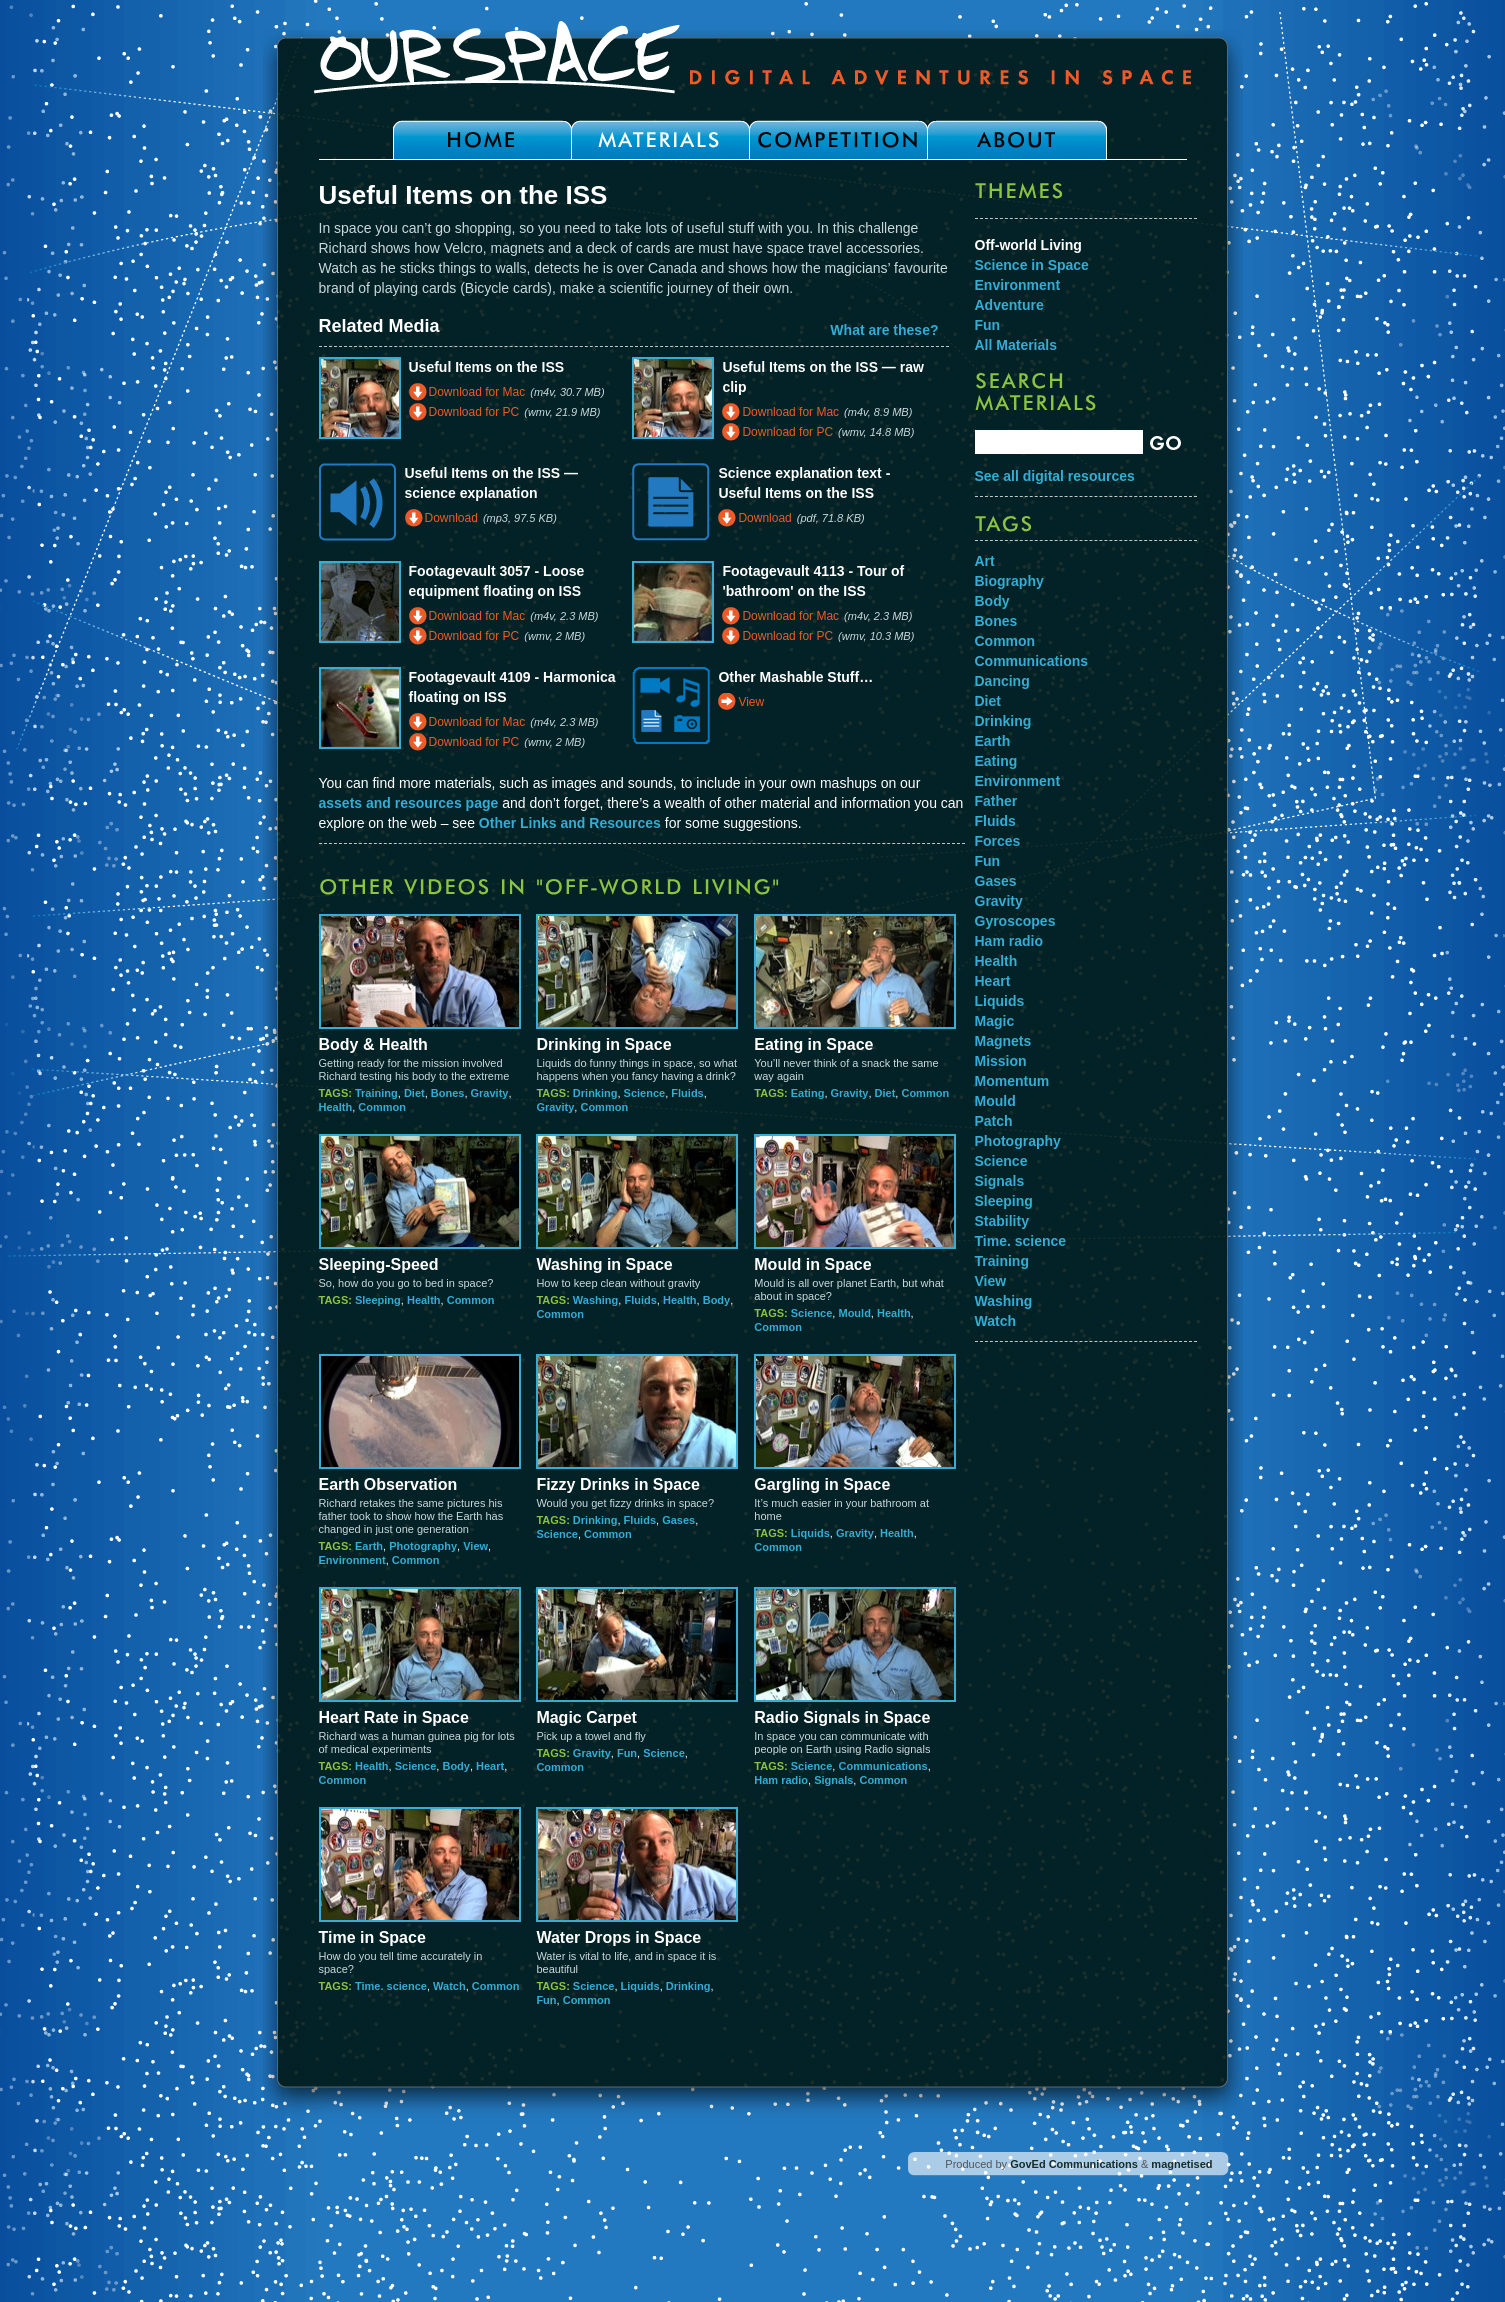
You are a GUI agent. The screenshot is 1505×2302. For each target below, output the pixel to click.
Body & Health (373, 1044)
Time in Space (372, 1937)
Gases (678, 1520)
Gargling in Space (822, 1484)
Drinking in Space (603, 1044)
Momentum (1012, 1081)
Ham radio (781, 1780)
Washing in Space (604, 1264)
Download (451, 518)
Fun (627, 1753)
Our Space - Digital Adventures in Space (753, 57)
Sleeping (378, 1300)
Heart (490, 1766)
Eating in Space (813, 1044)
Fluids (687, 1093)
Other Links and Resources (570, 823)
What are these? (884, 330)
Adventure (1009, 305)
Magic (995, 1021)
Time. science (391, 1986)
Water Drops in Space (618, 1937)
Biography (1009, 581)
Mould (854, 1313)
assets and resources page (409, 803)
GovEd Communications (1074, 2164)
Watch (449, 1986)
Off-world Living (1028, 245)
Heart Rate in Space (394, 1717)
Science (645, 1093)
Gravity (490, 1093)
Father (996, 801)
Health (336, 1107)
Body (717, 1300)
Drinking (595, 1093)
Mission (1001, 1061)
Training (376, 1093)
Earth (369, 1546)
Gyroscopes (1015, 921)
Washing (595, 1300)
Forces (998, 841)
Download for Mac (477, 392)
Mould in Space (812, 1264)
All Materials (1016, 345)
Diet (414, 1093)
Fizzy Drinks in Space (618, 1484)
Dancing (1002, 681)
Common (382, 1107)
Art (985, 561)
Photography (423, 1546)
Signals (833, 1780)
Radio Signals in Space (842, 1717)
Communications (882, 1766)
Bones (448, 1093)
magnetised (1181, 2164)
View (751, 702)
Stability (1002, 1221)
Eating (808, 1093)
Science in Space (1032, 265)
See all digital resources (1055, 476)
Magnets (1003, 1041)
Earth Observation (388, 1484)
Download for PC (474, 412)
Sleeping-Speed (379, 1264)
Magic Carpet (586, 1717)
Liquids (810, 1533)
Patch (994, 1121)
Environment (352, 1560)
